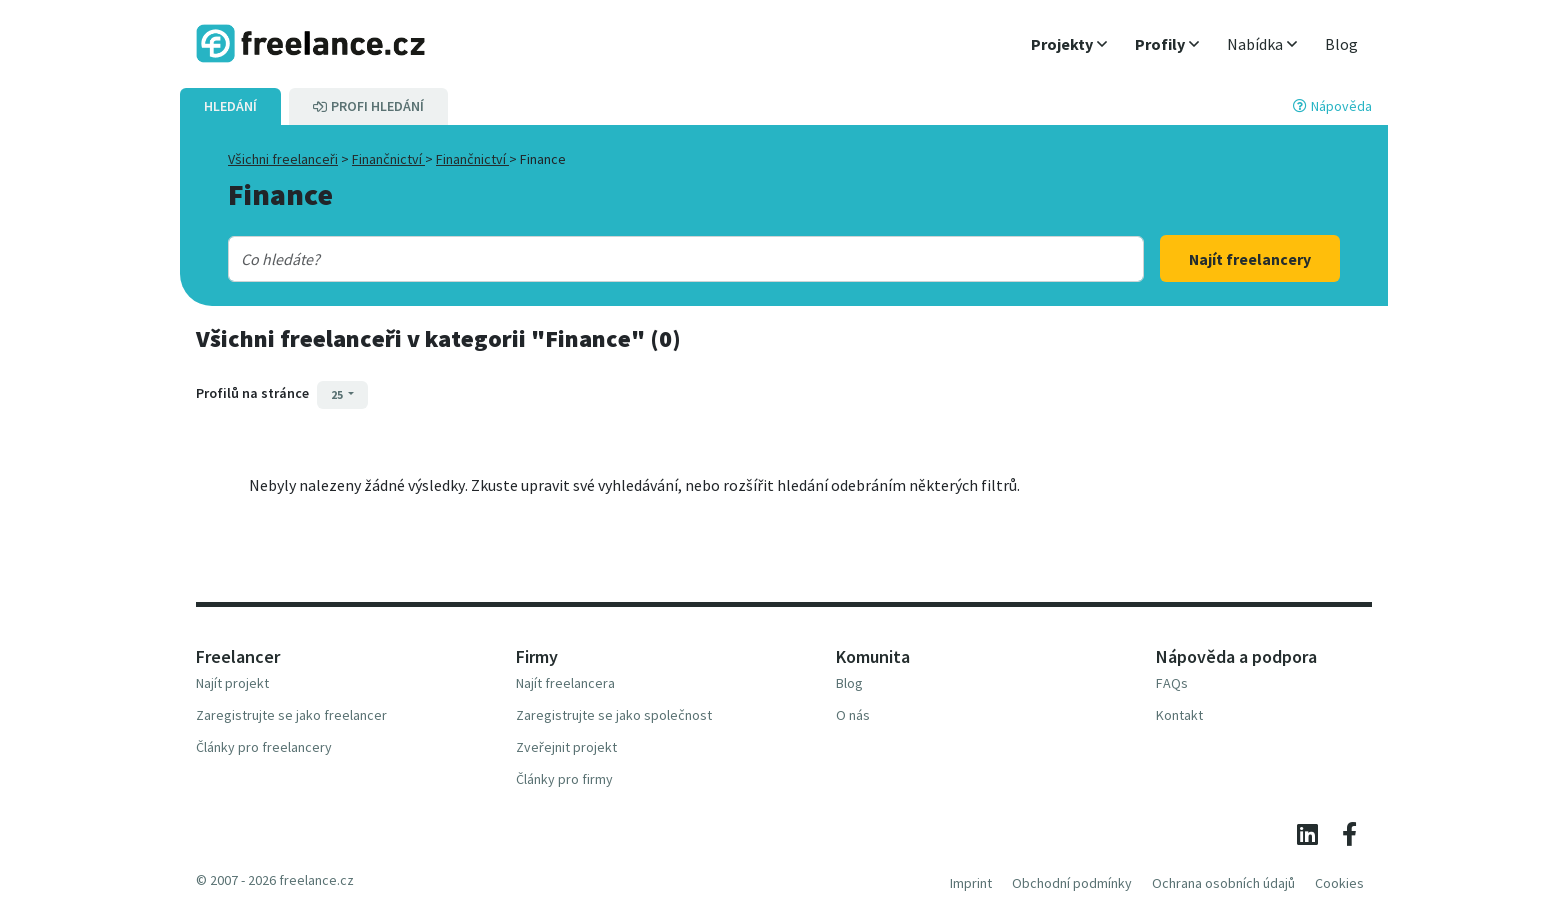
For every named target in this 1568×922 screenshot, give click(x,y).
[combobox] (644, 259)
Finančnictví (388, 159)
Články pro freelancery (264, 747)
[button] (1069, 44)
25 (338, 394)
